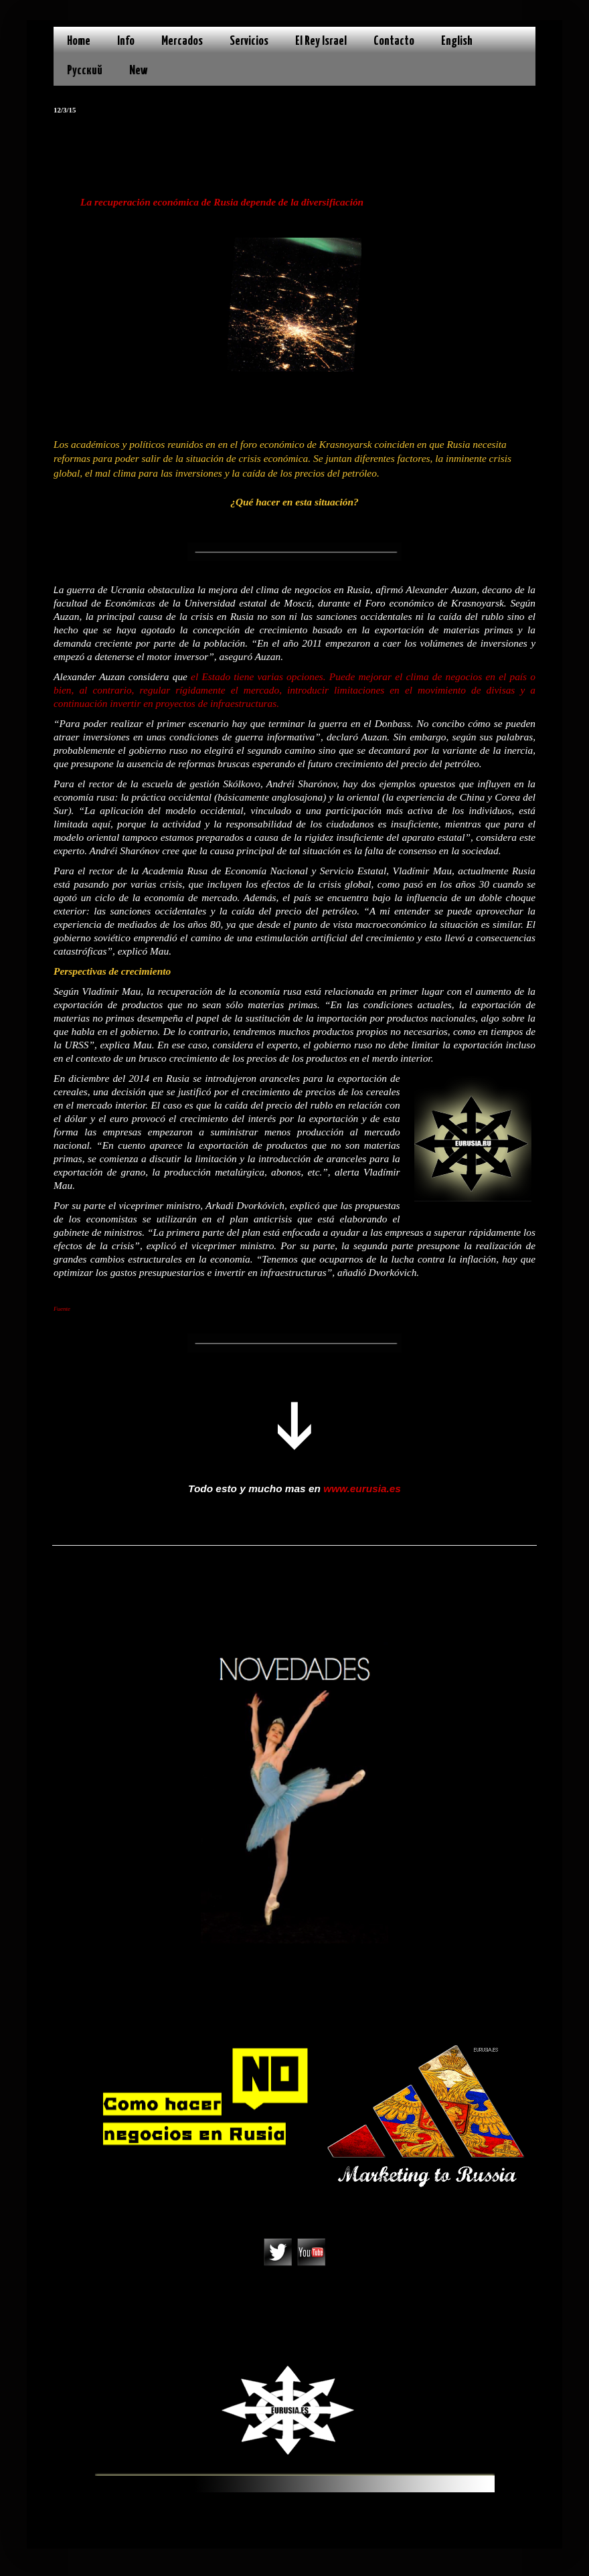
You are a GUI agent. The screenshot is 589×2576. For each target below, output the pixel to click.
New (138, 70)
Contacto (393, 41)
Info (126, 41)
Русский (84, 70)
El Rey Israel (321, 41)
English (457, 41)
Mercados (182, 41)
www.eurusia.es (362, 1488)
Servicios (249, 41)
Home (78, 41)
